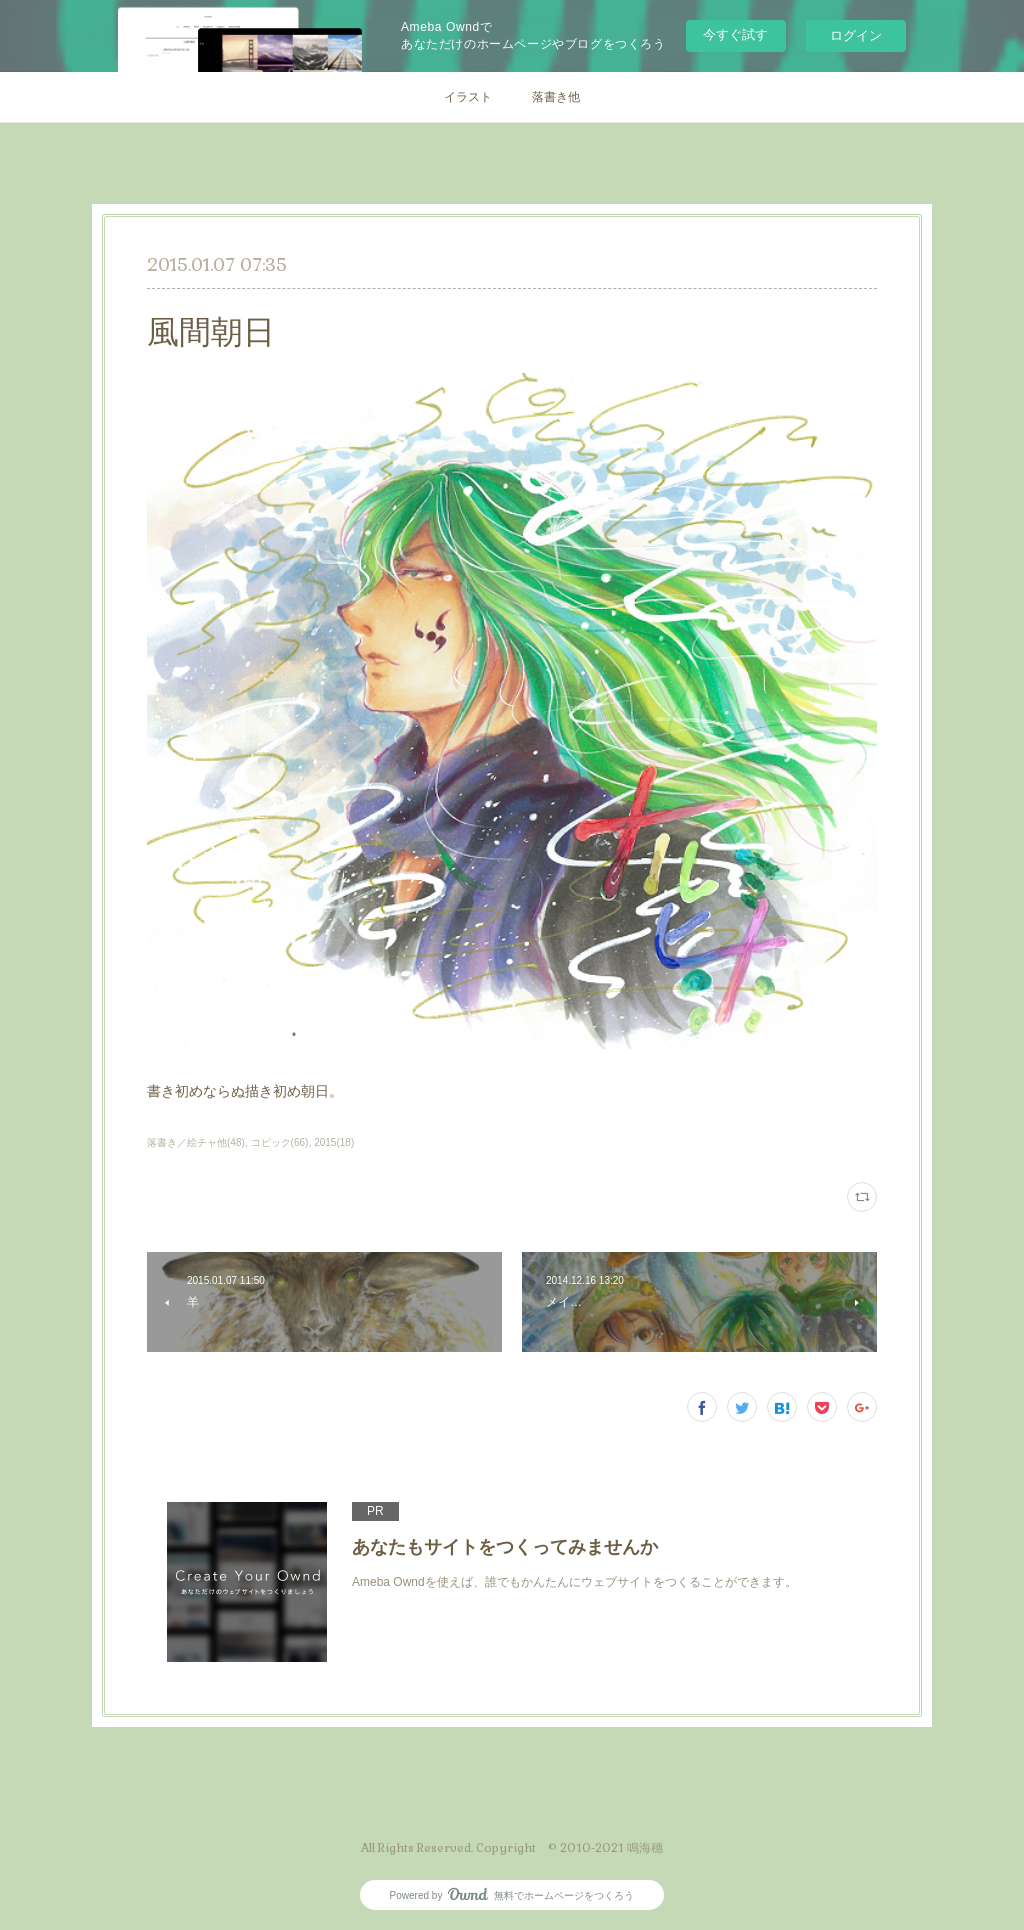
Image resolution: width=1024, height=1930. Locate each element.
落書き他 (556, 97)
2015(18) (334, 1142)
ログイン (856, 35)
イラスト (468, 97)
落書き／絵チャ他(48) (196, 1142)
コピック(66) (280, 1142)
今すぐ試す (735, 34)
